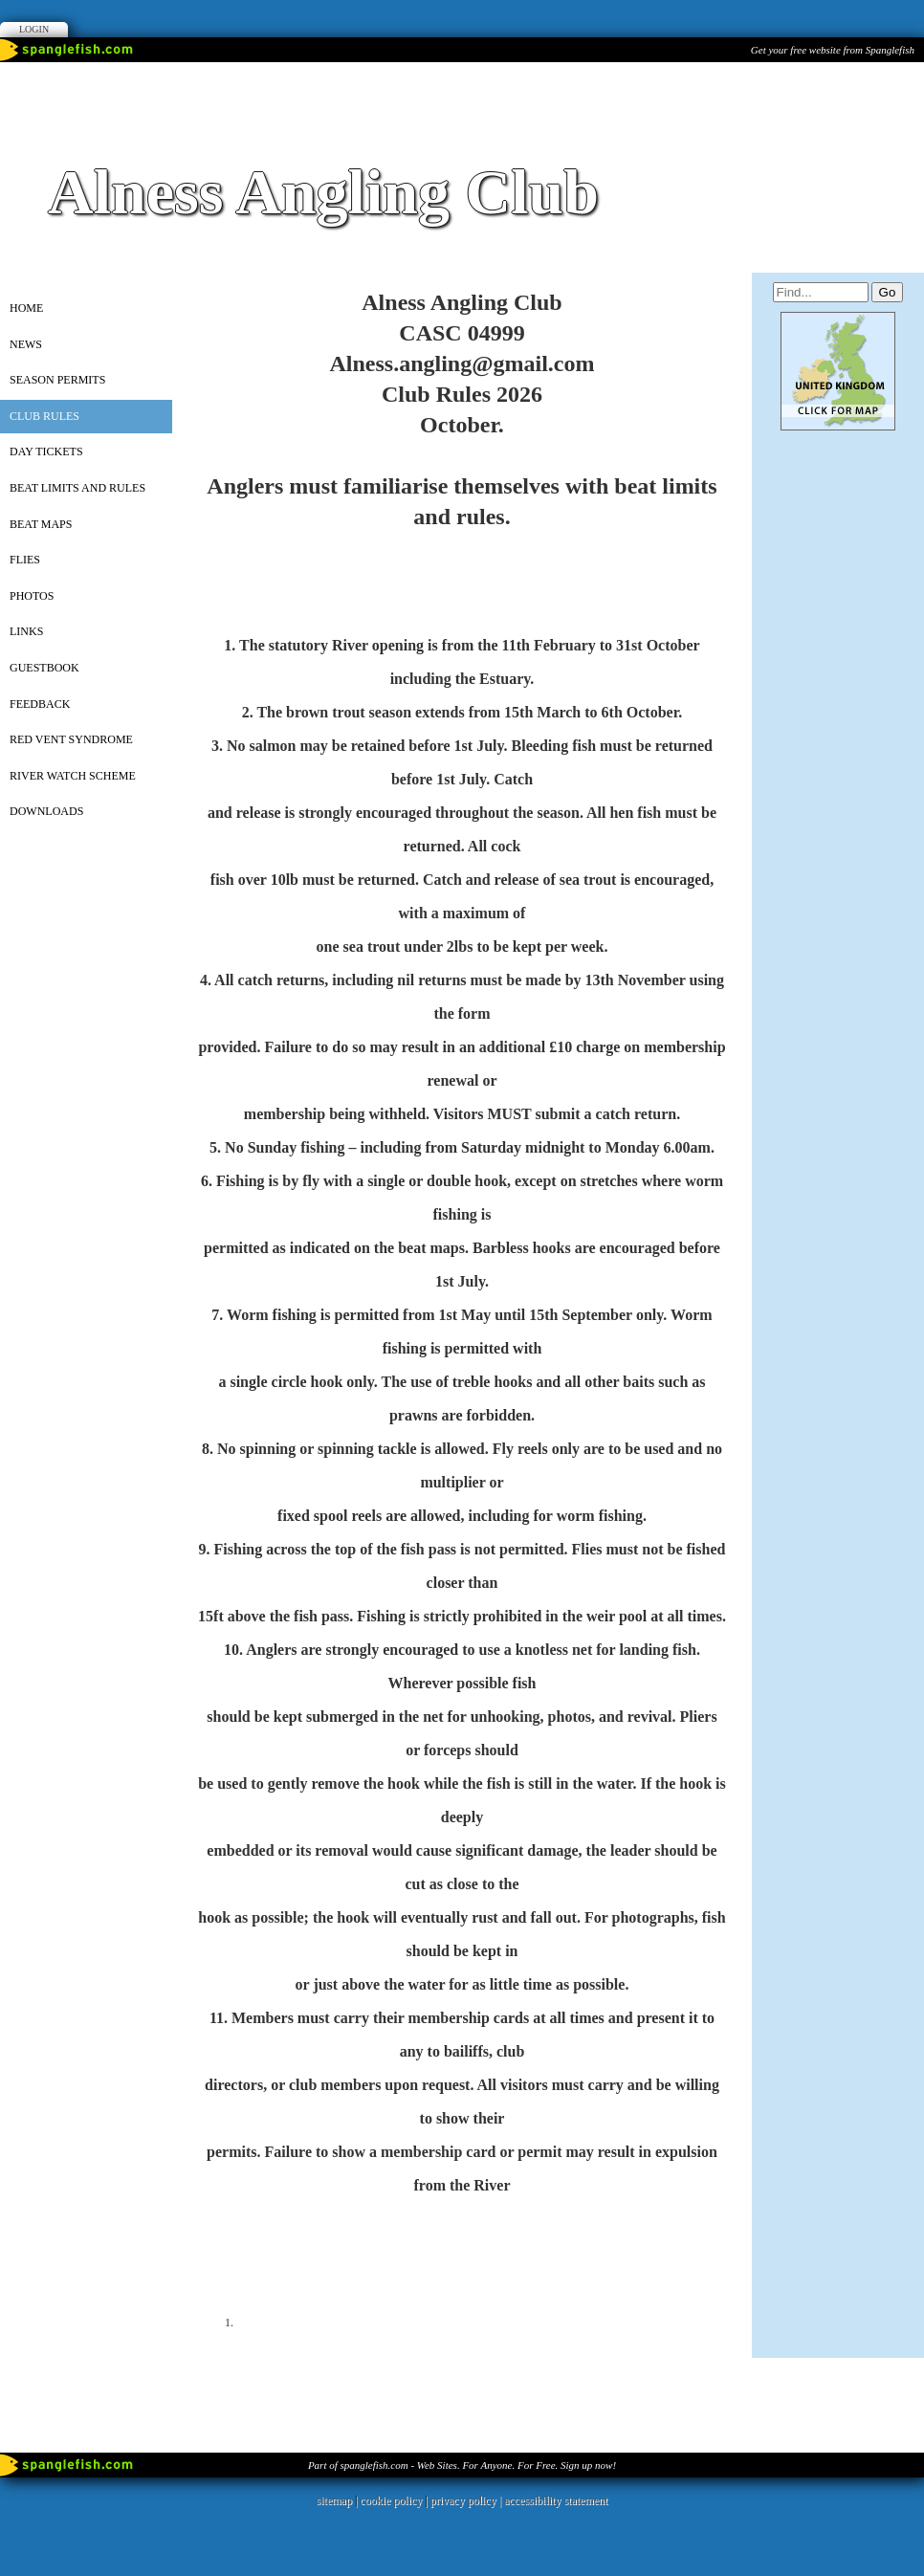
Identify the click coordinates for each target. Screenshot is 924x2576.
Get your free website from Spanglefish (832, 49)
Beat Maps (41, 524)
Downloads (46, 811)
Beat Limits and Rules (77, 488)
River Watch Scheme (73, 775)
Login (34, 29)
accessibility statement (555, 2500)
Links (26, 631)
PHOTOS (32, 596)
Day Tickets (46, 451)
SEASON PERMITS (57, 379)
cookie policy (391, 2500)
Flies (25, 559)
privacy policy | (467, 2500)
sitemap (334, 2500)
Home (26, 308)
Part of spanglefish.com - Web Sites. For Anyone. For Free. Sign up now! (462, 2465)
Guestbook (44, 667)
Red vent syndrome (71, 739)
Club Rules (44, 416)
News (26, 344)
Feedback (40, 704)
